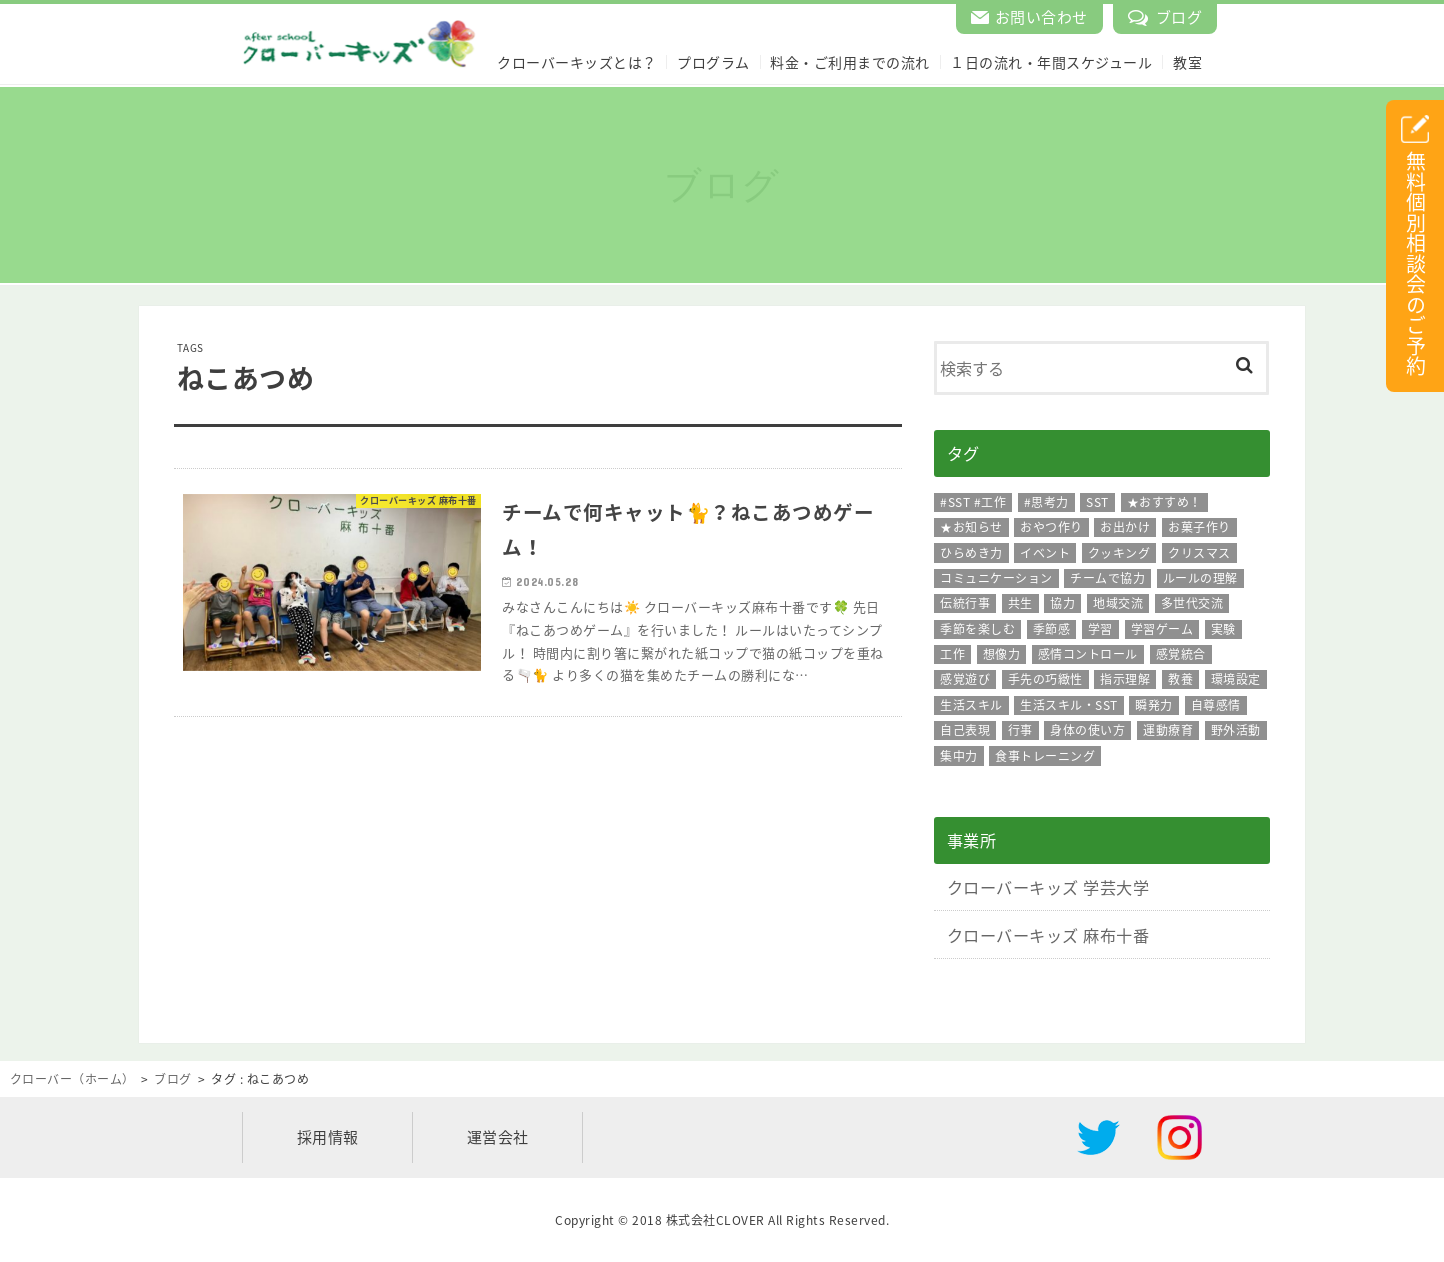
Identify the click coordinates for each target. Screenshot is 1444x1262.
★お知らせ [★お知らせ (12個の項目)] (971, 527)
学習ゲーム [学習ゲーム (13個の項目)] (1162, 629)
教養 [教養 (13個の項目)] (1180, 679)
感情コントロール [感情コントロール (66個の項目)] (1088, 654)
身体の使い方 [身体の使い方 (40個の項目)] (1087, 730)
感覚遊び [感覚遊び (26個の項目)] (965, 679)
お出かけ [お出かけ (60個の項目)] (1125, 527)
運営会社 (498, 1137)
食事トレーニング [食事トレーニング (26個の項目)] (1045, 756)
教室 (1187, 62)
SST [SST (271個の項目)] (1097, 502)
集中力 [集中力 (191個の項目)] (959, 756)
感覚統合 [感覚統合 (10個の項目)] (1181, 654)
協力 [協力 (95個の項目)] (1062, 603)
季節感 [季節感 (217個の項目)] (1052, 629)
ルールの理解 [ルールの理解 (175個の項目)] (1200, 578)
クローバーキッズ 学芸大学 (1048, 887)
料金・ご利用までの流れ (850, 62)
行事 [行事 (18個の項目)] (1020, 730)
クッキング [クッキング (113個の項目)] (1119, 553)
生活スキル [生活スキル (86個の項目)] (971, 705)
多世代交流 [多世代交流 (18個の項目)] (1192, 603)
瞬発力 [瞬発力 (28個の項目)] (1154, 705)
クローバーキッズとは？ (577, 62)
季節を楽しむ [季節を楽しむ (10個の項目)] (977, 629)
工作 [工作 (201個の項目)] (952, 654)
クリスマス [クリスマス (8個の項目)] (1199, 553)
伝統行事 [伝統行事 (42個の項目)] (965, 603)
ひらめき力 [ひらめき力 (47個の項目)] (971, 553)
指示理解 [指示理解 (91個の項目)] (1125, 679)
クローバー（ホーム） (72, 1079)
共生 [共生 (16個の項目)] (1020, 603)
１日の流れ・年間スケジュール (1051, 62)
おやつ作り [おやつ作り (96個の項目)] (1051, 527)
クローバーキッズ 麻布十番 (1048, 935)
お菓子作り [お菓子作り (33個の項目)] (1199, 527)
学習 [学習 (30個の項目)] (1100, 629)
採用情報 (328, 1137)
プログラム (713, 62)
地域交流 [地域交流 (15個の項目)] (1118, 603)
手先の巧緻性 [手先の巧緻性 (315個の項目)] (1045, 679)
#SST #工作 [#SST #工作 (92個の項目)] (973, 502)
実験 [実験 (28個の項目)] (1223, 629)
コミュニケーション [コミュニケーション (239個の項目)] (996, 578)
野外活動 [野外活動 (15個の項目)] (1236, 730)
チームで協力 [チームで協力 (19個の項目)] (1107, 578)
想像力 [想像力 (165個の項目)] (1002, 654)
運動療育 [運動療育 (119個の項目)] (1168, 730)
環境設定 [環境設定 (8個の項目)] (1236, 679)
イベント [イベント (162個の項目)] (1045, 553)
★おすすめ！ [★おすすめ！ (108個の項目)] (1164, 502)
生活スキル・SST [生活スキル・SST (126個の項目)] (1069, 705)
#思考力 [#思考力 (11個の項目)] (1046, 502)
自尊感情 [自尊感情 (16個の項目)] (1216, 705)
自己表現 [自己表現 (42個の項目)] (965, 730)
